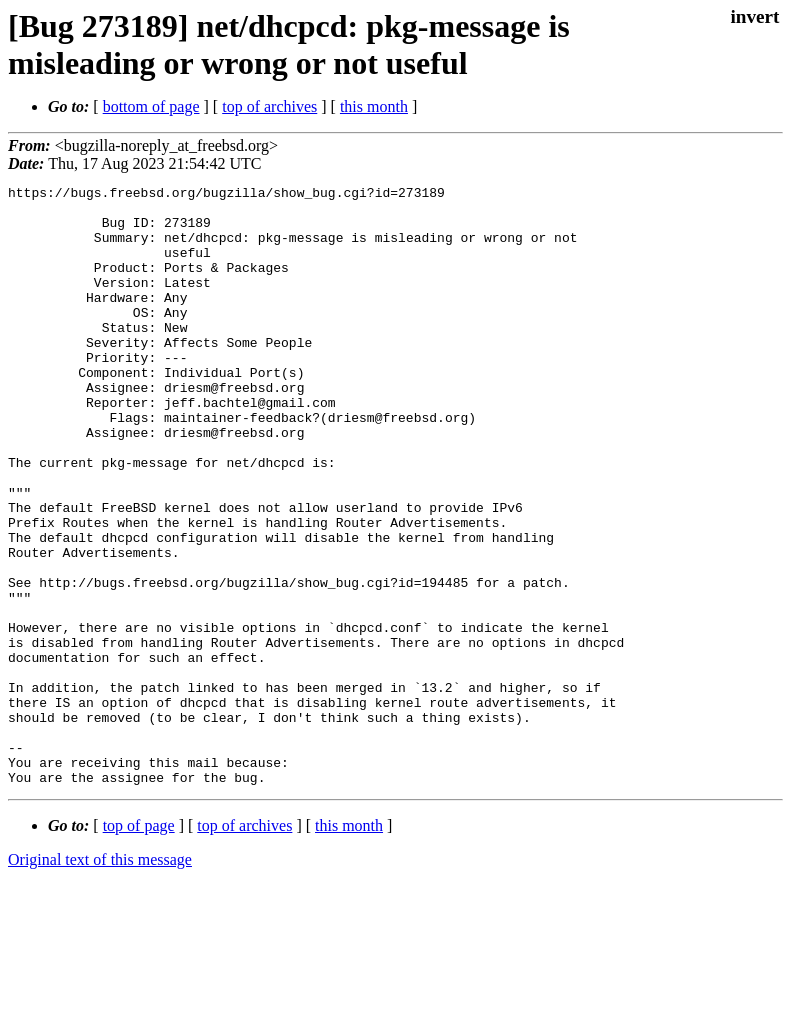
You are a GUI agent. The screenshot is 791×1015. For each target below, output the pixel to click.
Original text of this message (100, 979)
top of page (139, 945)
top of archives (269, 106)
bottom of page (151, 106)
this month (374, 106)
